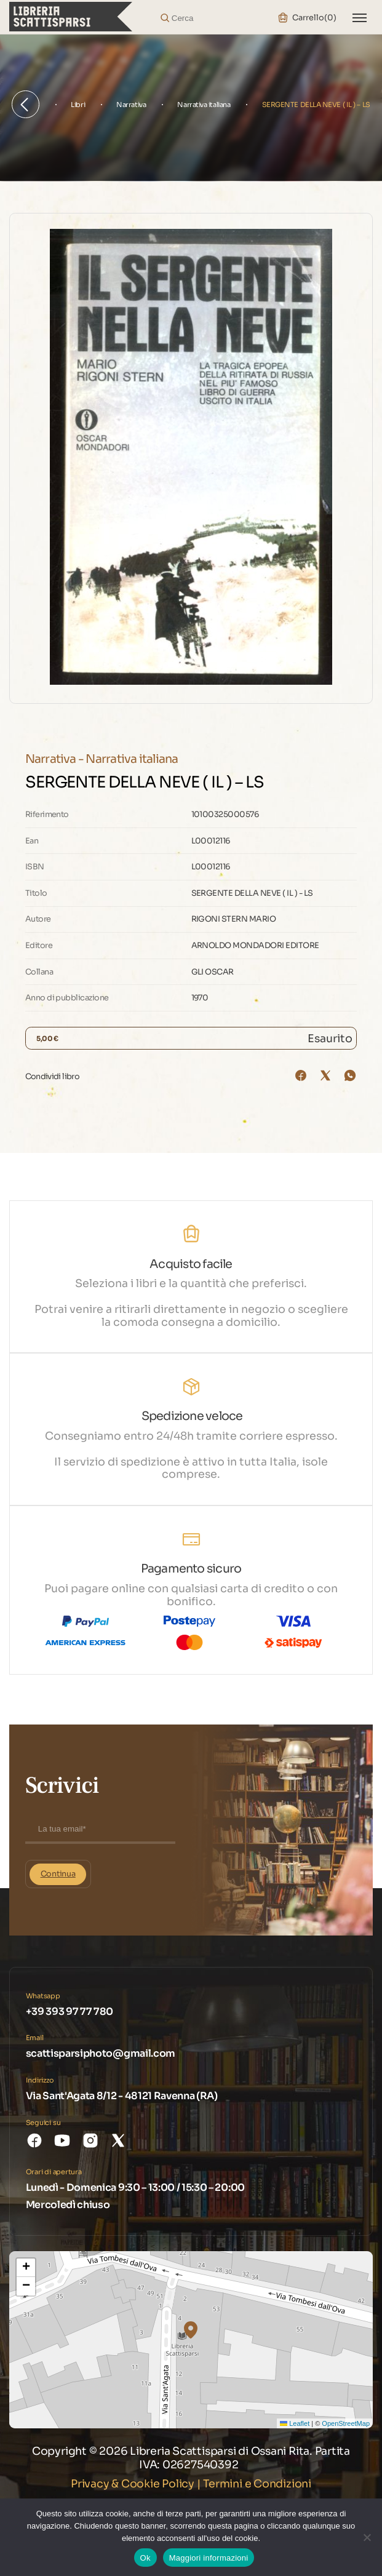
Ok (145, 2557)
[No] (366, 2537)
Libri (78, 104)
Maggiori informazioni (209, 2557)
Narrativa (131, 104)
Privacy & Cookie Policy (132, 2483)
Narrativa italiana (203, 104)
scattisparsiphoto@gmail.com (100, 2053)
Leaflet (294, 2423)
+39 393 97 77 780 (70, 2011)
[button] (191, 2330)
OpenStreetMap (346, 2423)
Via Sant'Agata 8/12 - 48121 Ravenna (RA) (122, 2095)
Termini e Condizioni (257, 2483)
